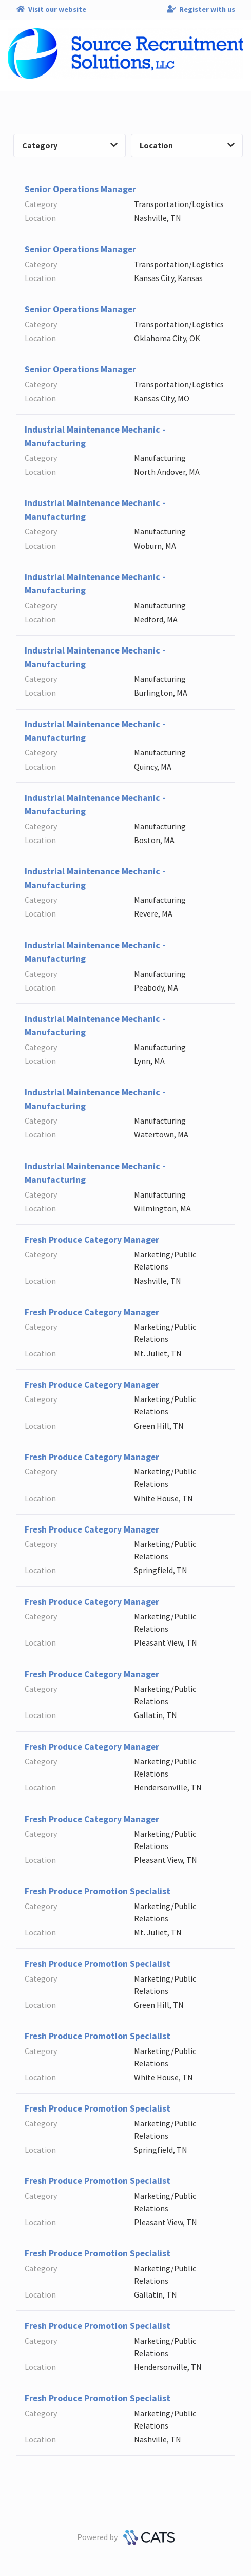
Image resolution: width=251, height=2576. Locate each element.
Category (70, 145)
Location (187, 145)
